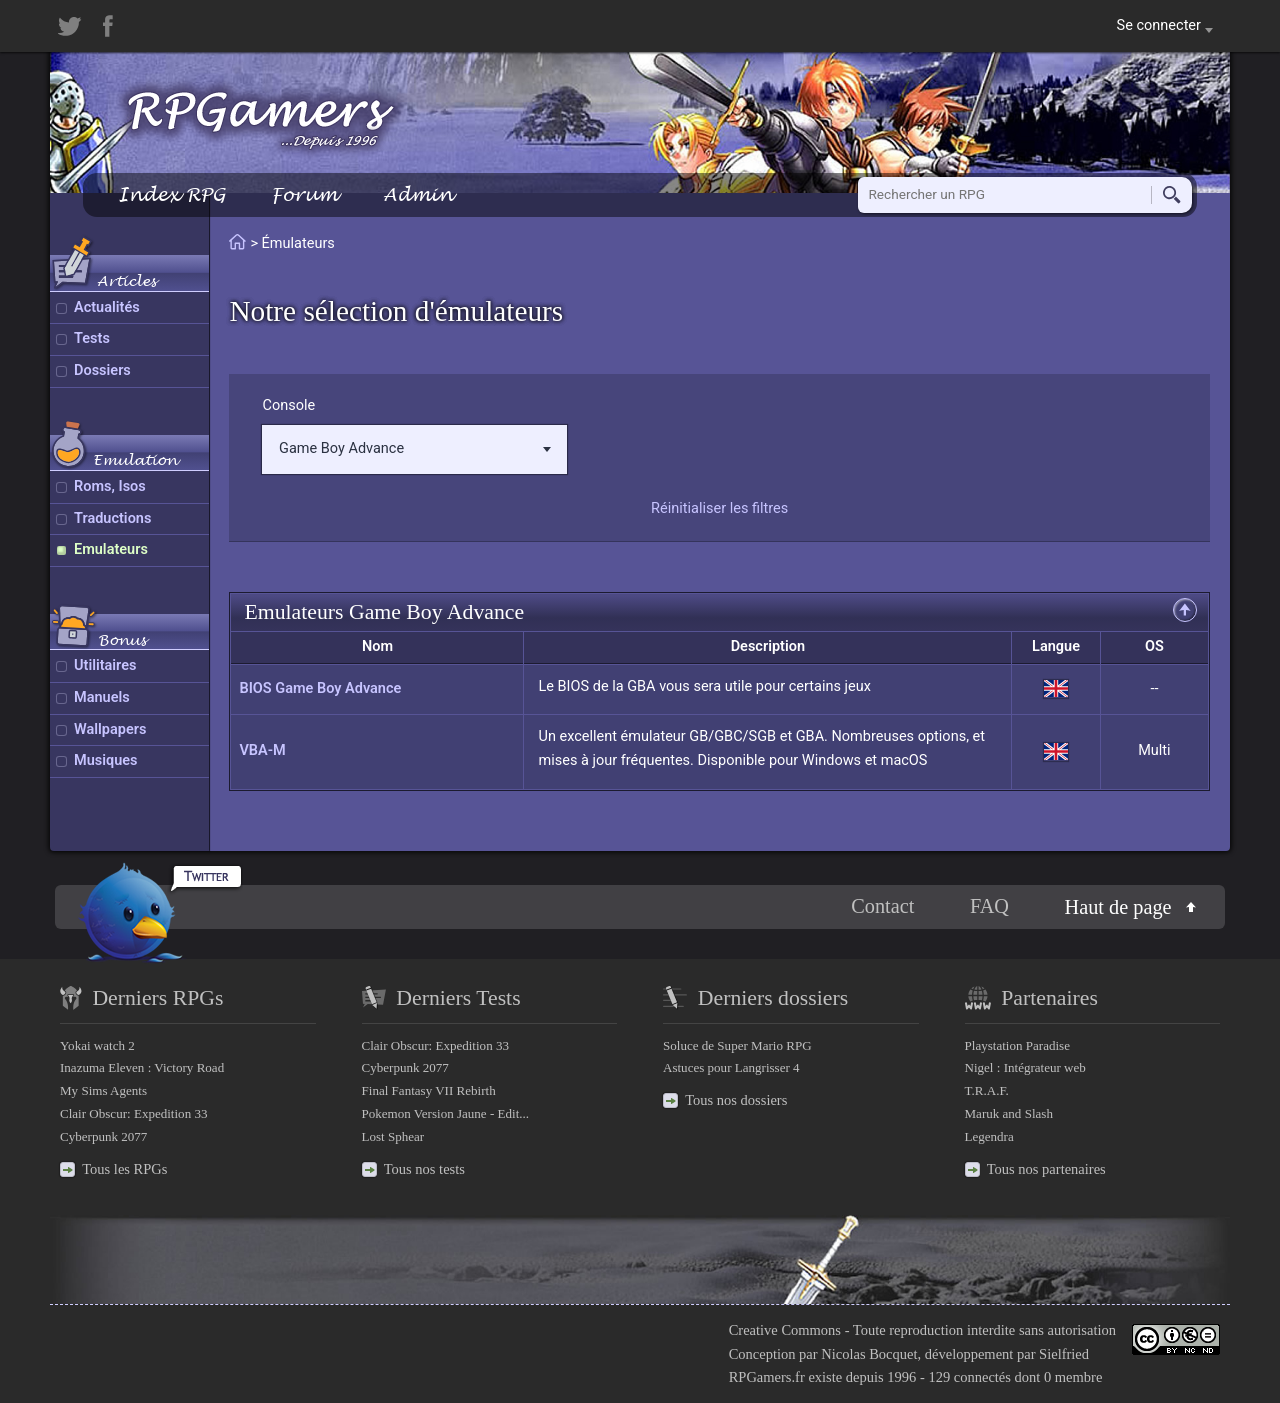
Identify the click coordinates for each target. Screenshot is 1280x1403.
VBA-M (262, 750)
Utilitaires (105, 665)
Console (288, 405)
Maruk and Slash (1009, 1113)
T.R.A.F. (987, 1090)
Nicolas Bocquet (869, 1354)
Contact (882, 906)
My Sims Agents (103, 1090)
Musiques (106, 760)
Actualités (107, 307)
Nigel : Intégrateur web (1025, 1067)
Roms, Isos (110, 486)
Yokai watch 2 (97, 1045)
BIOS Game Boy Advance (320, 688)
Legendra (989, 1136)
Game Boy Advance (415, 448)
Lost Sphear (393, 1136)
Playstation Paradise (1017, 1045)
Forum (304, 194)
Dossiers (102, 370)
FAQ (989, 906)
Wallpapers (110, 729)
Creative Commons (785, 1330)
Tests (92, 338)
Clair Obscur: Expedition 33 (133, 1113)
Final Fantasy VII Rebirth (429, 1090)
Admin (418, 194)
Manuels (102, 697)
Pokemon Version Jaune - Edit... (446, 1113)
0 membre (1073, 1377)
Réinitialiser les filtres (719, 508)
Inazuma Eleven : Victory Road (142, 1067)
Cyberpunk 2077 (103, 1136)
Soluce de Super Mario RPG (737, 1045)
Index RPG (171, 194)
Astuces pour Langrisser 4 (731, 1067)
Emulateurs (111, 549)
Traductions (112, 518)
